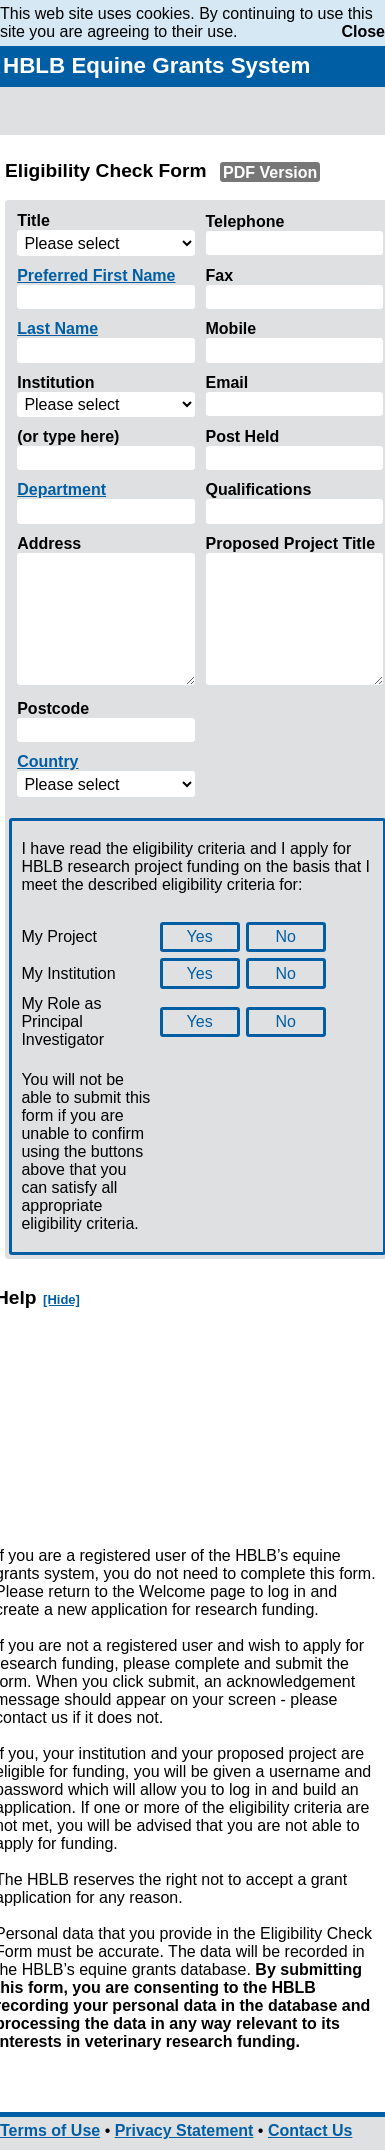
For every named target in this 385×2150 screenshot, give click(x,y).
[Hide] (61, 1299)
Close (363, 31)
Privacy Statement (184, 2130)
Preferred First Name (96, 275)
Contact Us (310, 2130)
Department (61, 489)
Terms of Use (50, 2130)
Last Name (57, 328)
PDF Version (270, 171)
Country (47, 761)
